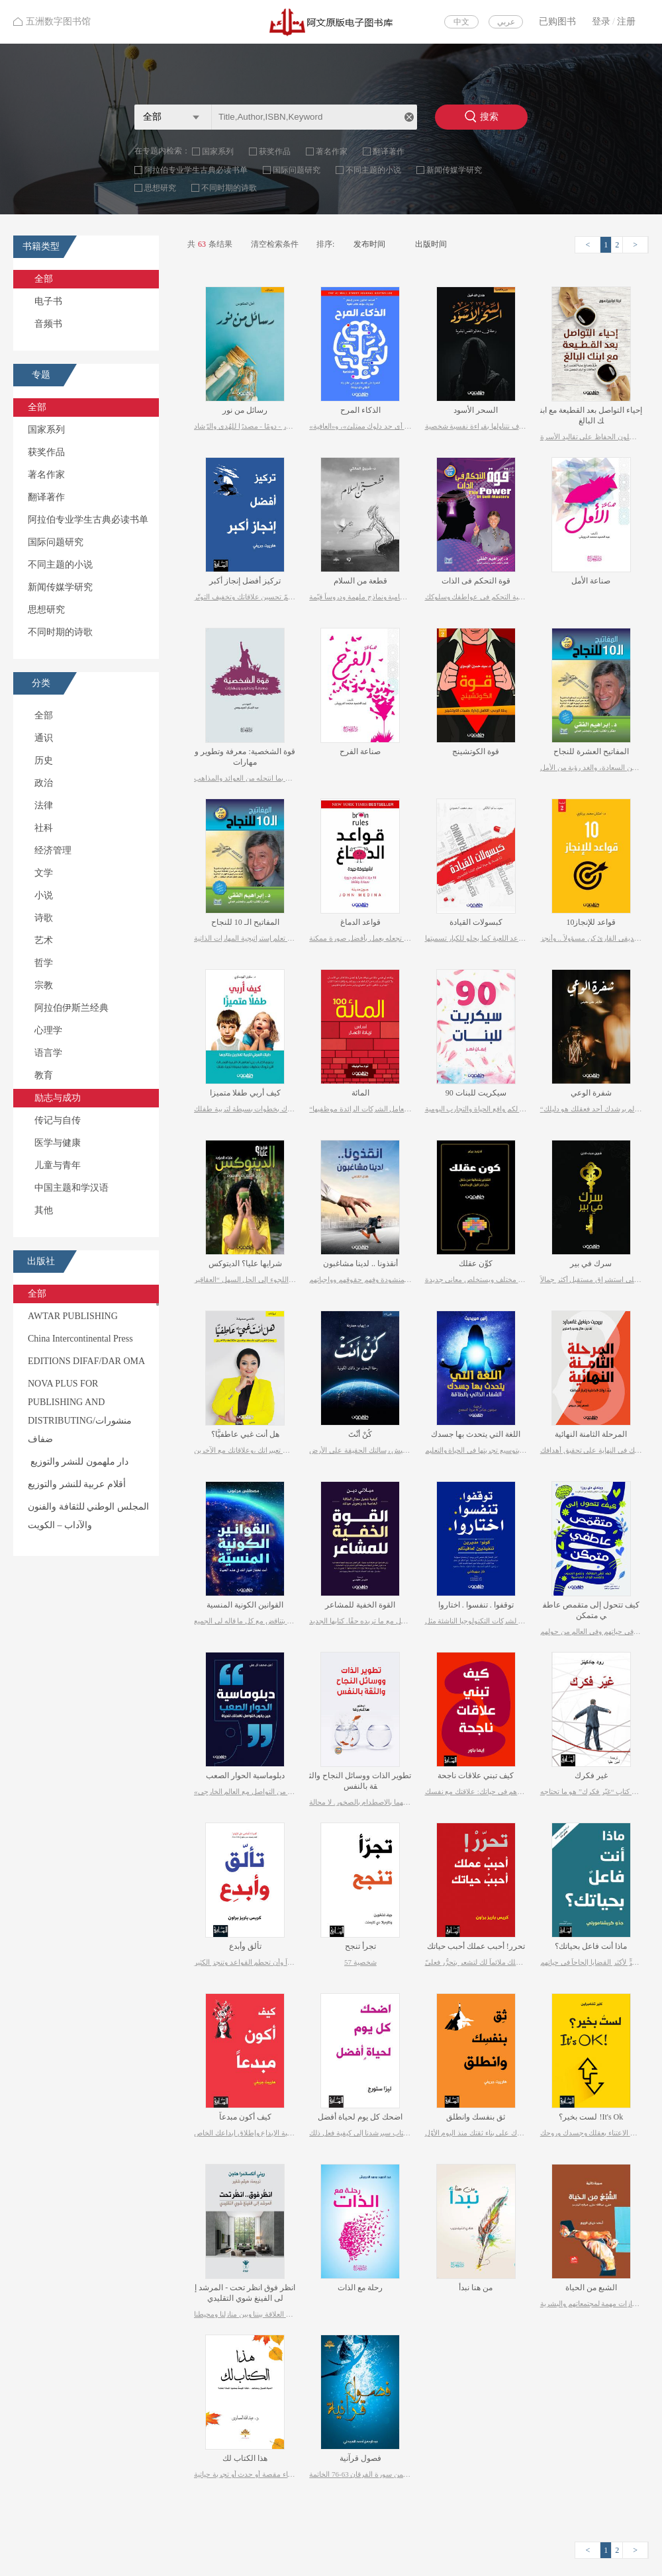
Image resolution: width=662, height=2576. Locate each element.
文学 (43, 873)
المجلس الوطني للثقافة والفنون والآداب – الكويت (88, 1516)
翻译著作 (388, 151)
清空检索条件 (275, 244)
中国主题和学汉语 (71, 1188)
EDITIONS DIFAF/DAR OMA (86, 1361)
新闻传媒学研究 (454, 170)
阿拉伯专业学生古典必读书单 (196, 170)
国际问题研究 (296, 170)
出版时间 (431, 244)
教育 (43, 1075)
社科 (43, 828)
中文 (461, 21)
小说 (43, 895)
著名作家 (332, 151)
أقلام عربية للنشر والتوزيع (77, 1484)
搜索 (481, 116)
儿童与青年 (57, 1165)
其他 (43, 1210)
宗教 (43, 985)
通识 (43, 738)
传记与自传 (57, 1120)
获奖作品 (275, 151)
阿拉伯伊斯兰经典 (71, 1008)
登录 (601, 21)
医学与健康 (57, 1143)
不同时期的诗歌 (229, 188)
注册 (626, 21)
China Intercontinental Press (80, 1339)
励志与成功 (57, 1098)
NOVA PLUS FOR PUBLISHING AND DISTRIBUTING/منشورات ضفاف (80, 1411)
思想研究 (160, 188)
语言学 (48, 1053)
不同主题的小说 (373, 170)
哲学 (43, 963)
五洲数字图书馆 (52, 21)
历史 (43, 760)
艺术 (43, 940)
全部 (43, 279)
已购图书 (557, 21)
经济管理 (52, 850)
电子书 (48, 301)
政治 (43, 783)
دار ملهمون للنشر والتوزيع (78, 1462)
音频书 (48, 324)
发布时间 (369, 244)
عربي (506, 21)
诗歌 (43, 918)
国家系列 (218, 151)
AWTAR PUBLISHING (73, 1316)
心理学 (48, 1030)
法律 (43, 805)
